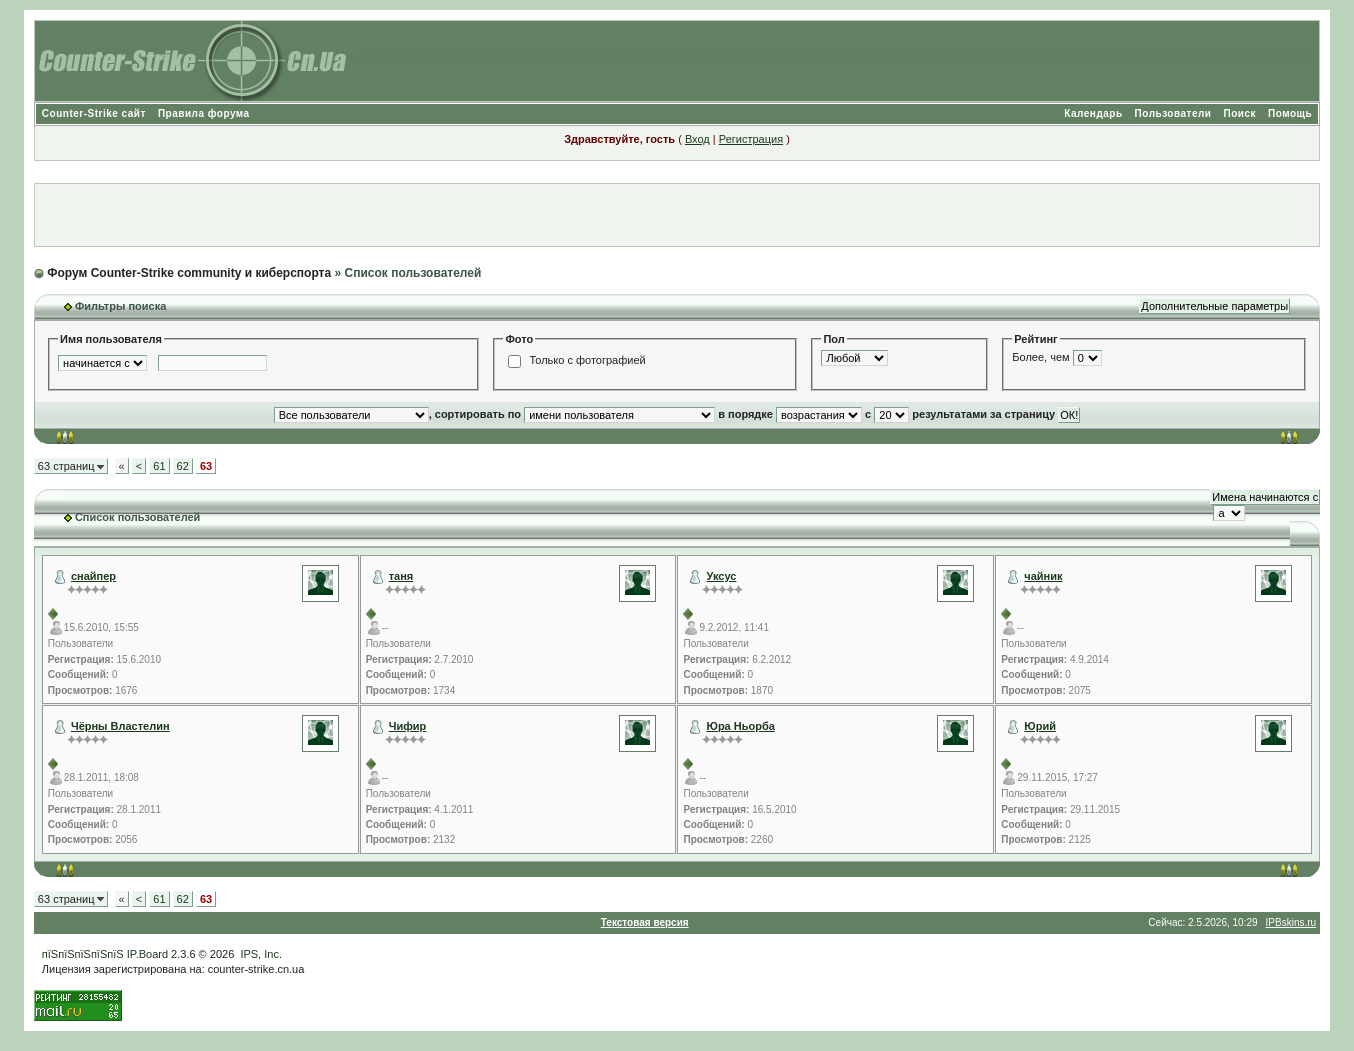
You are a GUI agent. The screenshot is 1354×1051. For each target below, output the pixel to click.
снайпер (93, 576)
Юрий (1040, 726)
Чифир (408, 726)
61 (159, 466)
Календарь (1093, 113)
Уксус (722, 576)
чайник (1043, 576)
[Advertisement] (677, 215)
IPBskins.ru (1291, 922)
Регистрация (751, 139)
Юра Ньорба (741, 726)
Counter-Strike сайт (94, 113)
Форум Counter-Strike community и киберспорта (189, 273)
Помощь (1290, 113)
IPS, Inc (259, 954)
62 (183, 466)
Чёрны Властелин (120, 726)
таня (401, 576)
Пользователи (1173, 113)
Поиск (1240, 113)
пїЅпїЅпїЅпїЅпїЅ (83, 954)
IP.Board (147, 954)
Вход (697, 139)
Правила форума (204, 113)
